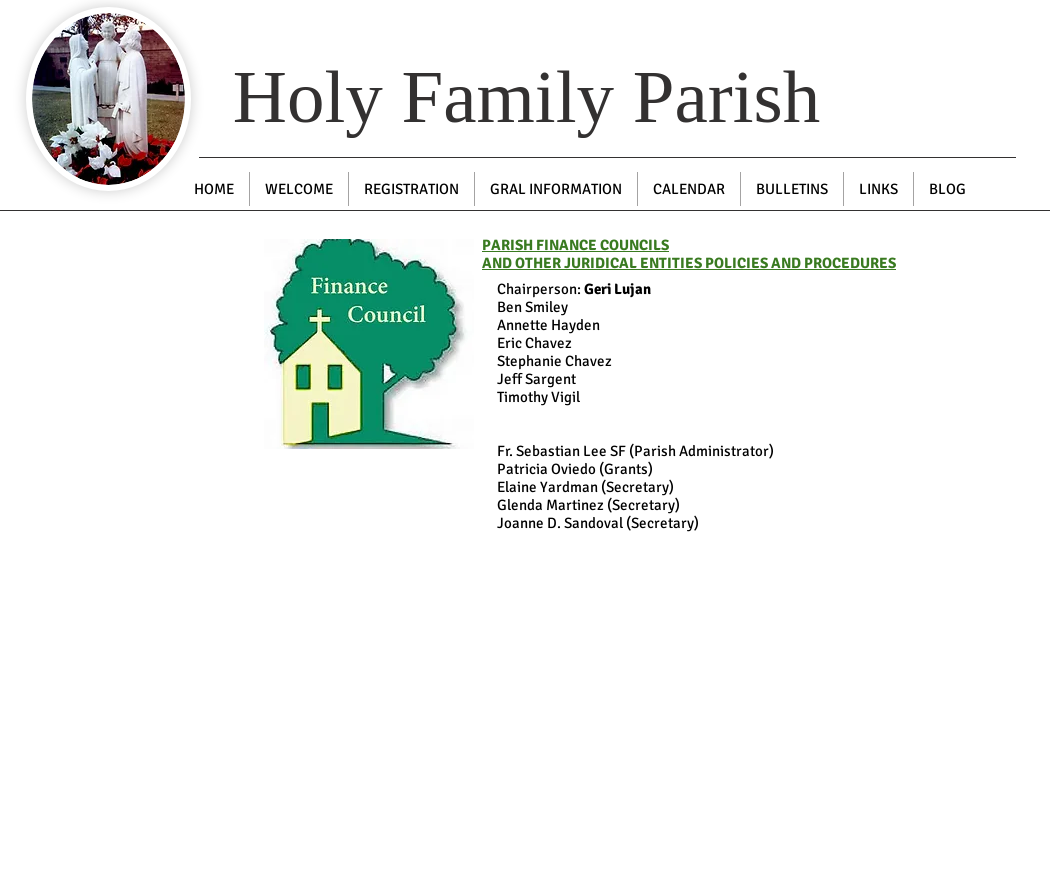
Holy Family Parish (527, 96)
